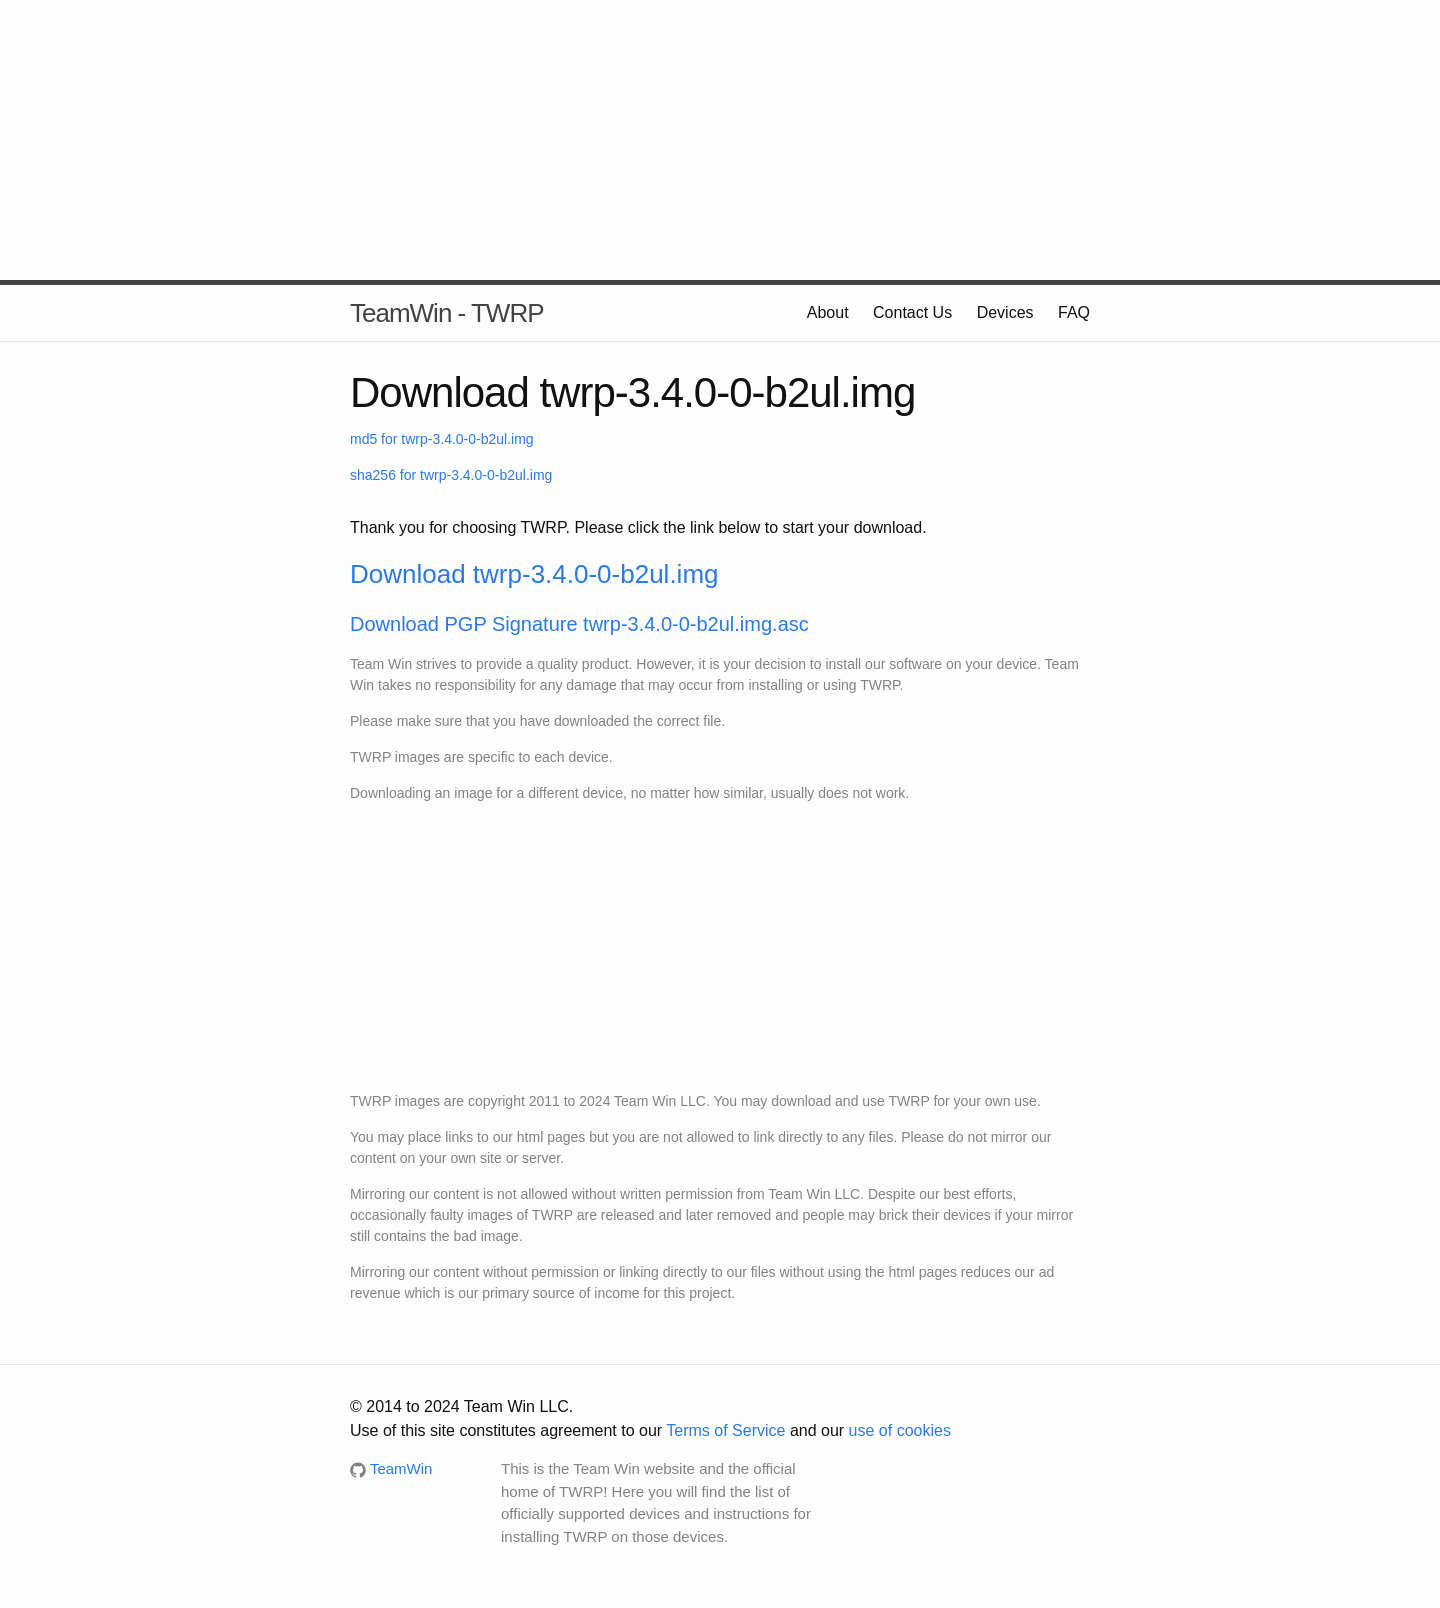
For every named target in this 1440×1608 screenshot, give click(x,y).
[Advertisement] (720, 140)
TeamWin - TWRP (447, 313)
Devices (1005, 312)
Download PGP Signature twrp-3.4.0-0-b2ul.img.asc (579, 624)
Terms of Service (725, 1430)
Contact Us (912, 312)
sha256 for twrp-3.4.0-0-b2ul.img (451, 475)
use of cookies (900, 1430)
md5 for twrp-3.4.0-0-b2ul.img (442, 439)
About (828, 312)
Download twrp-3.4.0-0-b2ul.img (534, 574)
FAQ (1074, 312)
